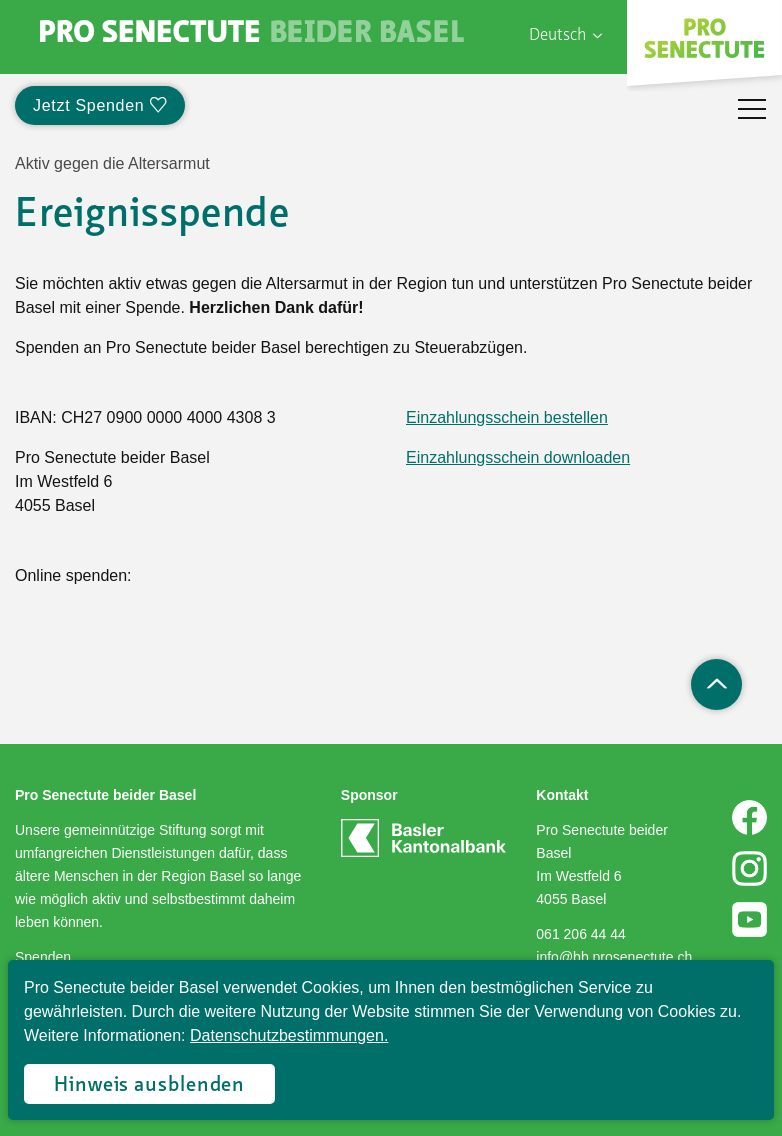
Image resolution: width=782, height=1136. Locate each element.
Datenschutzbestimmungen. (289, 1035)
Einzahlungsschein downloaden (518, 457)
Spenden (43, 957)
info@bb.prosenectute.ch (614, 957)
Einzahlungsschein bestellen (507, 417)
